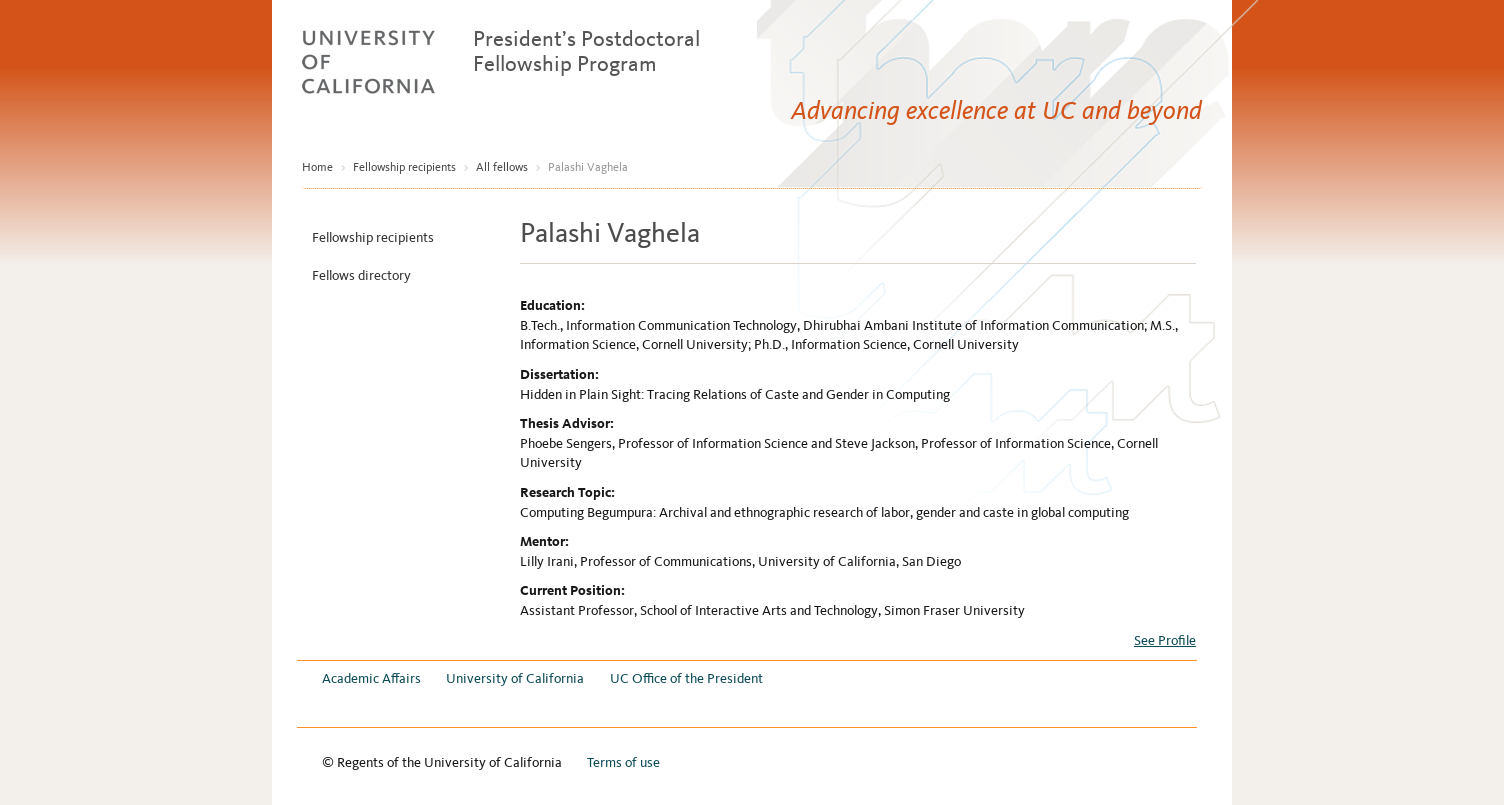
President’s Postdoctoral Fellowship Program (586, 51)
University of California (515, 678)
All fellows (502, 167)
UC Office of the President (686, 678)
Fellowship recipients (404, 167)
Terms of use (623, 762)
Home (317, 167)
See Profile (1165, 640)
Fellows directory (361, 275)
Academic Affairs (371, 678)
